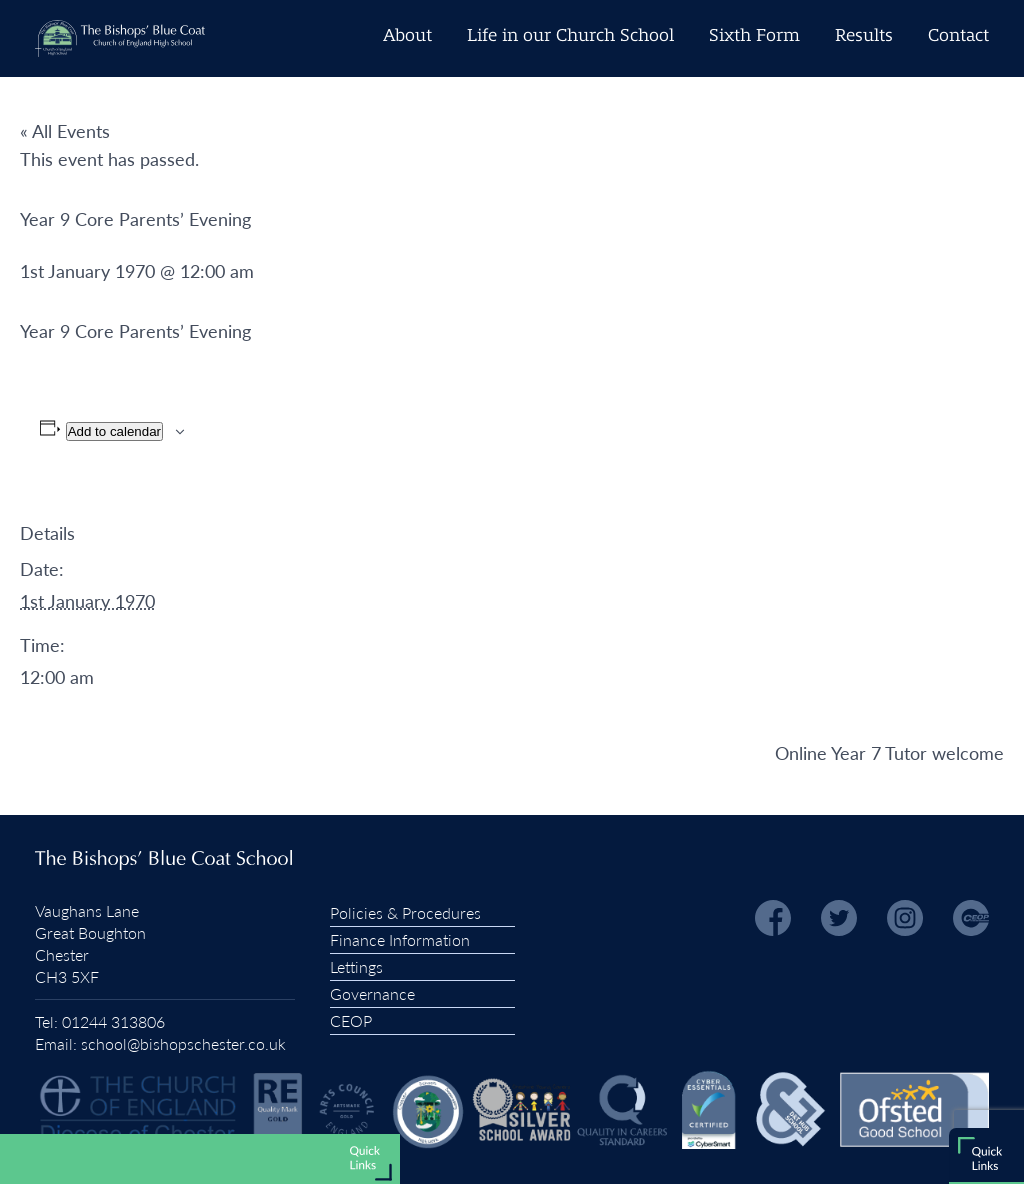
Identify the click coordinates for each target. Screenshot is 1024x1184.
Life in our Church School (570, 35)
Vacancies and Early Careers (274, 1162)
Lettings (356, 966)
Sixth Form (754, 35)
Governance (372, 993)
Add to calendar (114, 431)
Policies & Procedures (405, 912)
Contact (958, 35)
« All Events (65, 130)
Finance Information (400, 939)
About (407, 35)
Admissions (331, 1092)
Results (864, 35)
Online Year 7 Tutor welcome (889, 752)
